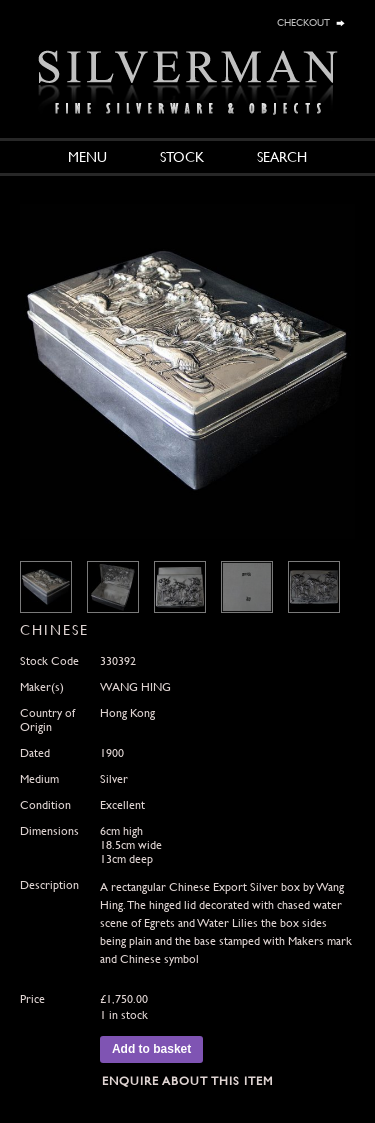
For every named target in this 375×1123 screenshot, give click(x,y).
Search (282, 157)
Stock (182, 157)
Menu (87, 157)
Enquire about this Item (187, 1081)
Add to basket (151, 1049)
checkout (303, 21)
